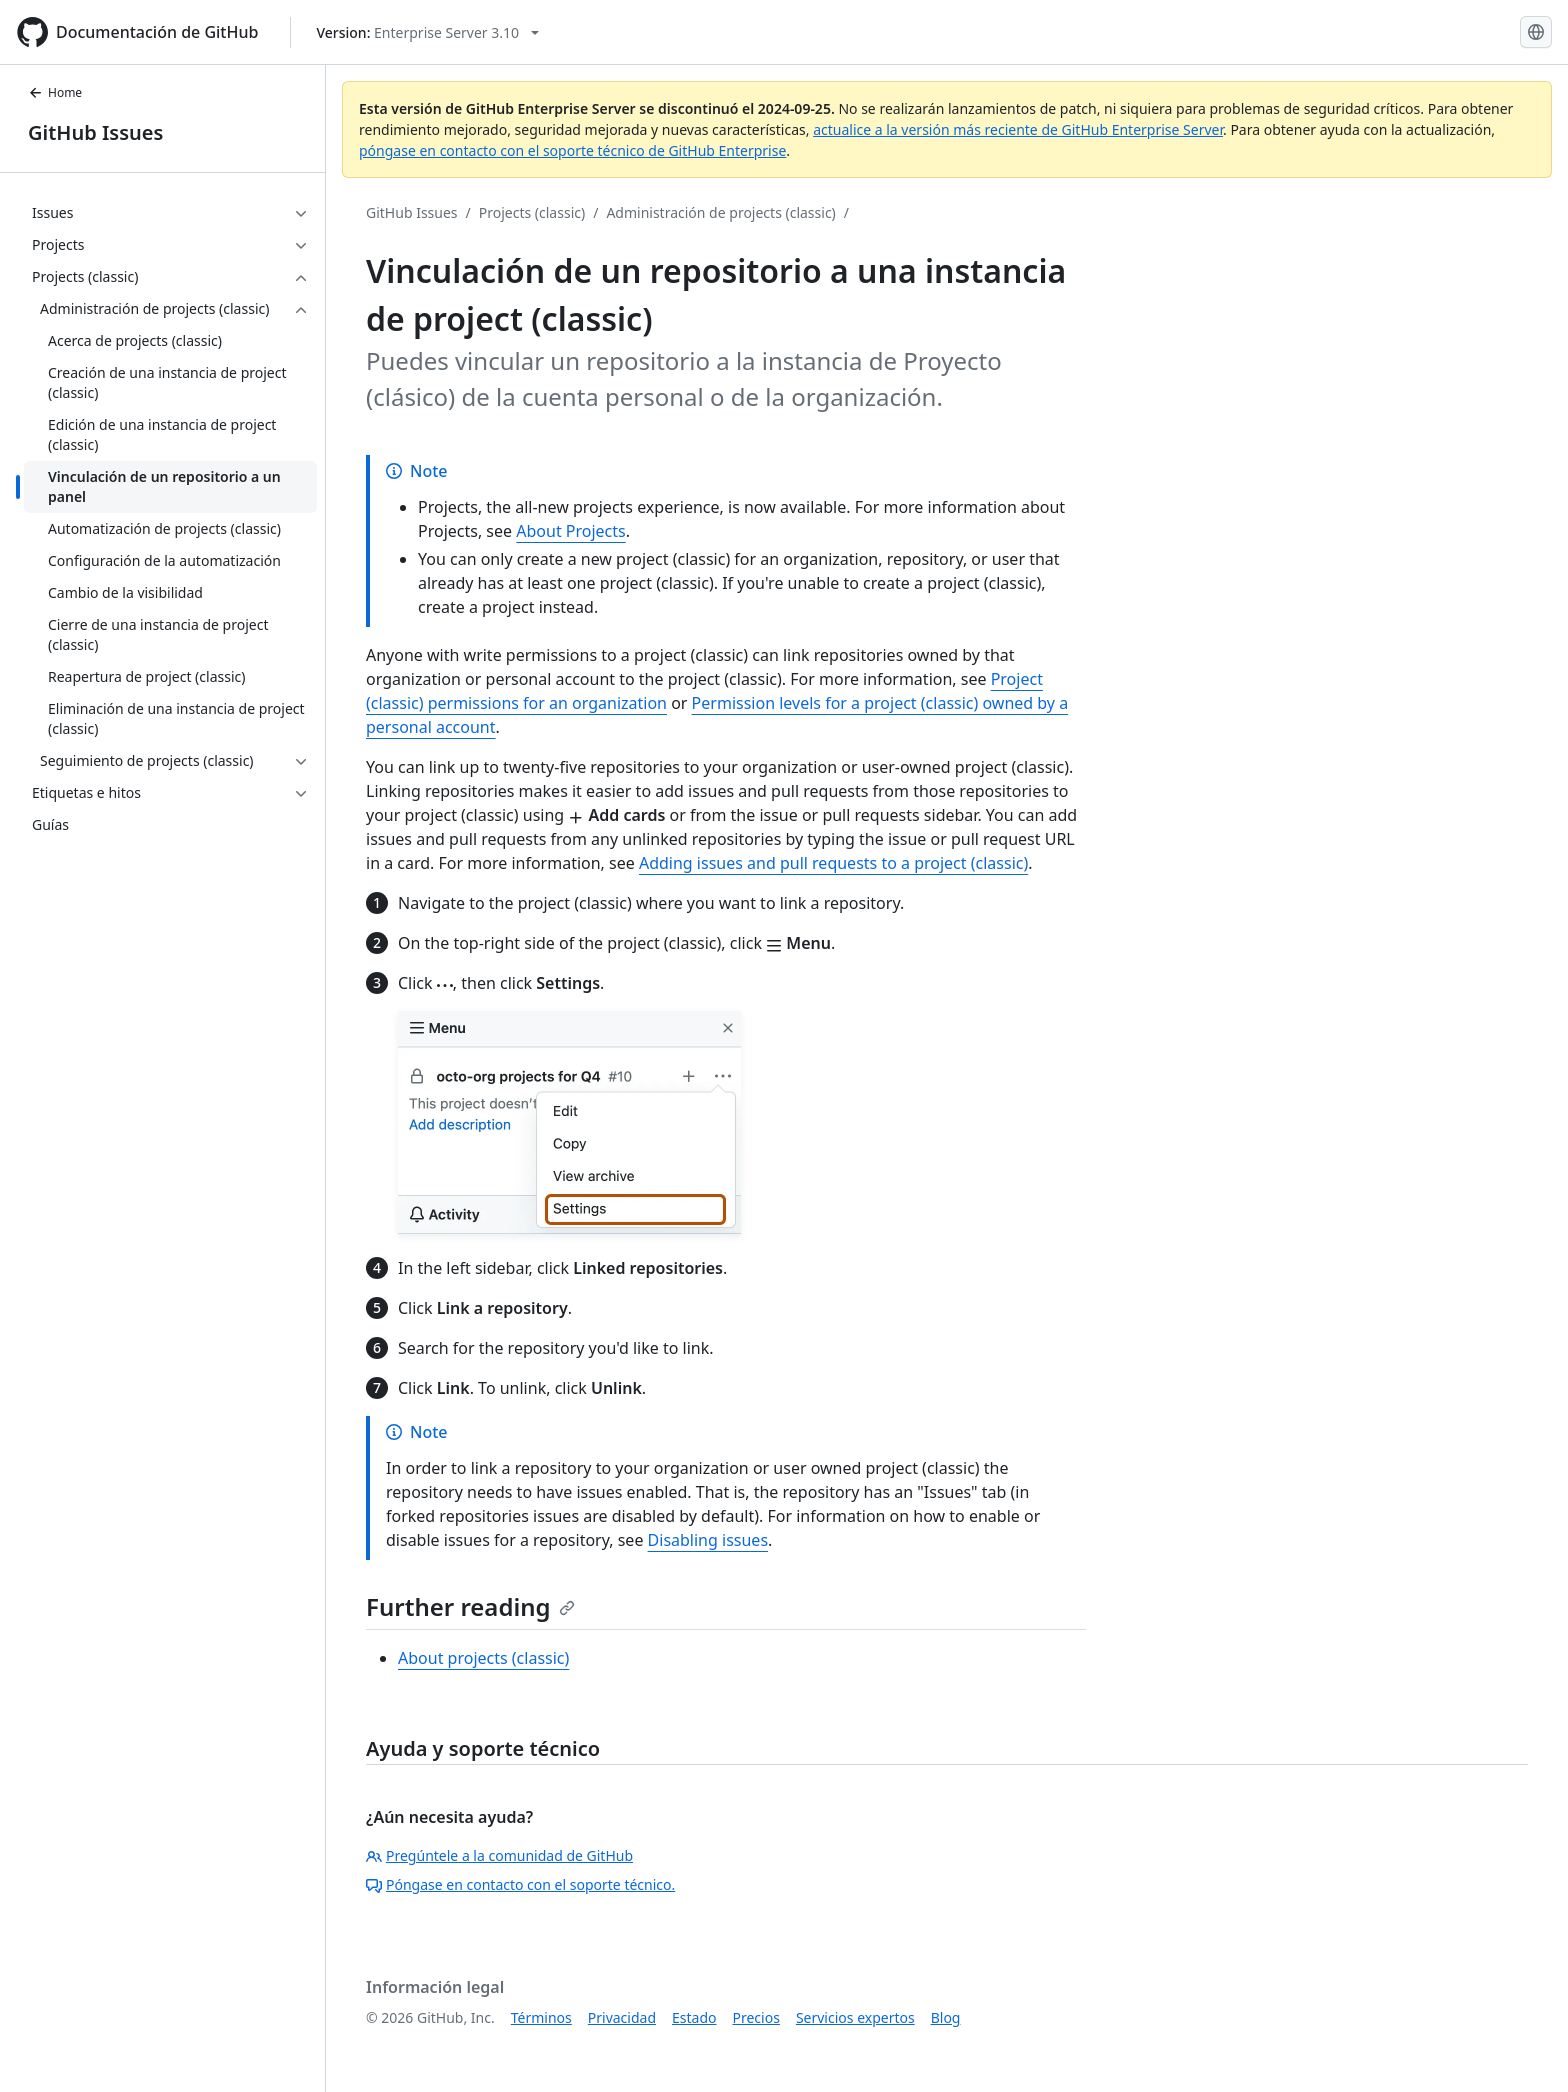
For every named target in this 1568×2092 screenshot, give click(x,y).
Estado (694, 2017)
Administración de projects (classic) (720, 212)
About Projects (571, 531)
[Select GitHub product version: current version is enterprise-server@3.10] (427, 32)
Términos (541, 2017)
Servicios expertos (855, 2017)
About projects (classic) (483, 1658)
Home (55, 92)
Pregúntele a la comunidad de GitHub (499, 1855)
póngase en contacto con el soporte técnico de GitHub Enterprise (572, 150)
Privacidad (622, 2017)
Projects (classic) (532, 212)
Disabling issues (708, 1540)
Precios (756, 2017)
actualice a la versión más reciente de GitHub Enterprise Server (1018, 129)
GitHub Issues (95, 132)
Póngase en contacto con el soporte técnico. (520, 1884)
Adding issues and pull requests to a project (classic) (833, 863)
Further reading (470, 1606)
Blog (946, 2017)
